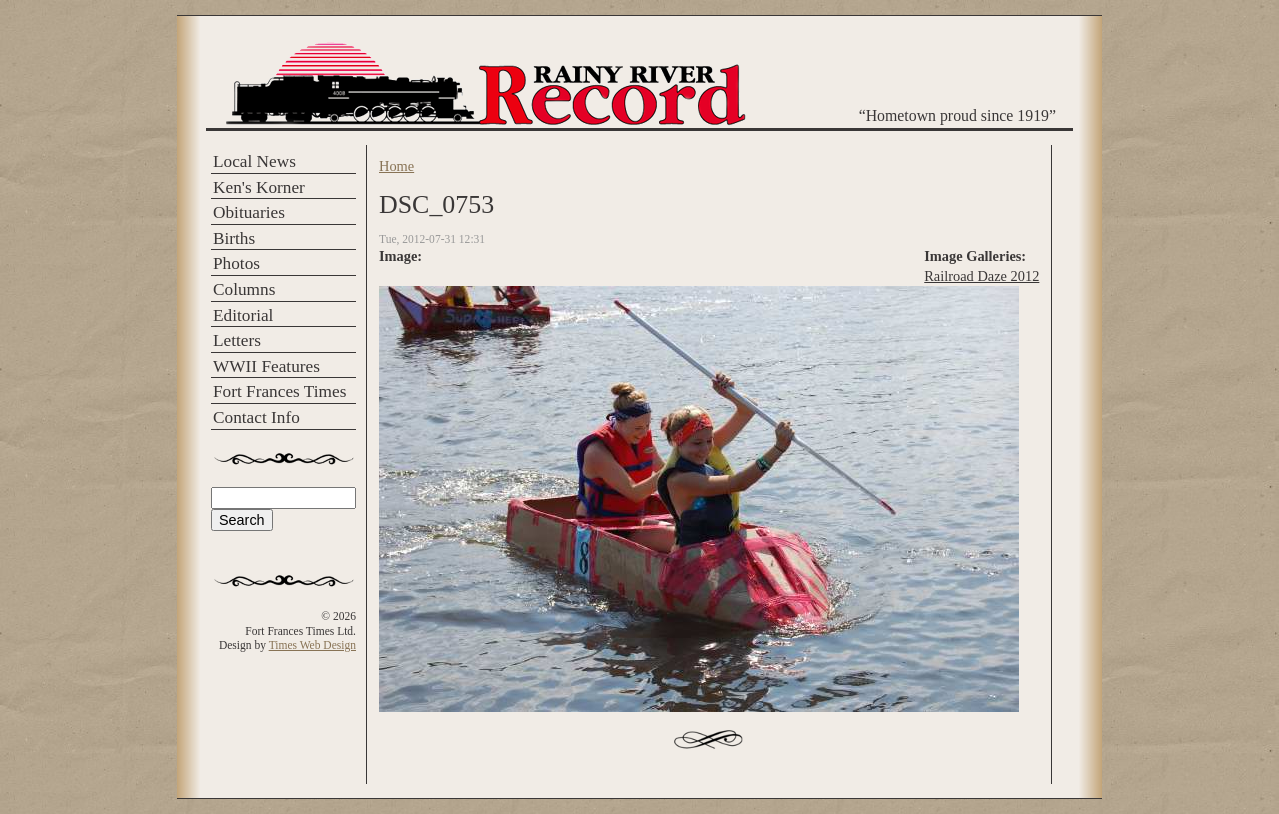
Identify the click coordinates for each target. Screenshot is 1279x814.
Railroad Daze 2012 (981, 276)
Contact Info (256, 417)
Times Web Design (312, 645)
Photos (236, 263)
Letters (237, 340)
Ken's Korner (259, 187)
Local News (254, 161)
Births (234, 238)
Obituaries (249, 212)
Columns (244, 289)
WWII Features (266, 366)
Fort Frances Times (279, 391)
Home (396, 166)
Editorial (243, 315)
